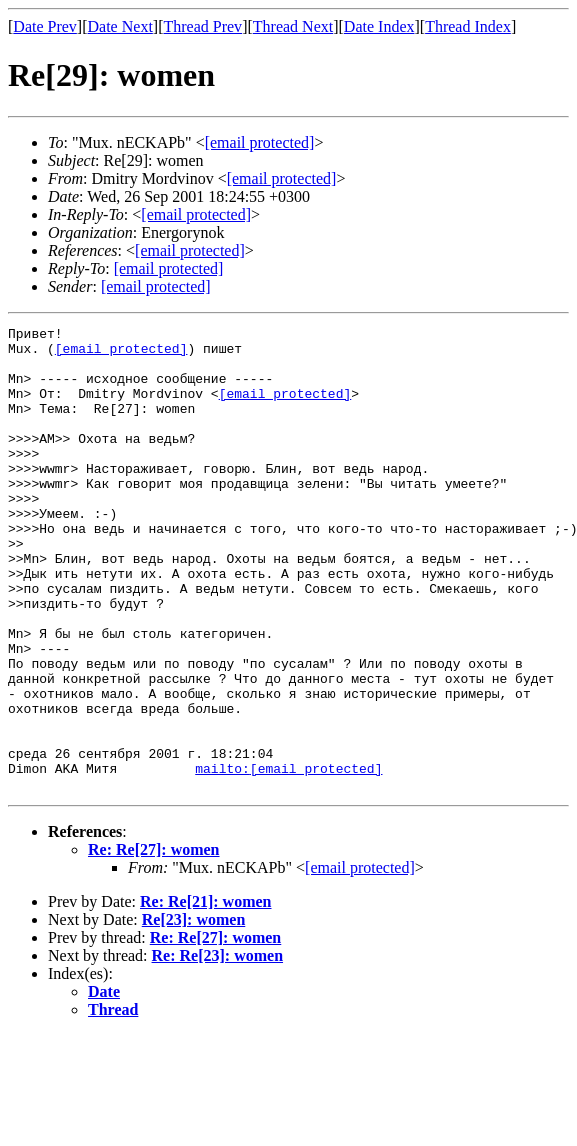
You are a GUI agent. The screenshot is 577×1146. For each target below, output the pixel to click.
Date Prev (45, 26)
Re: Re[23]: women (218, 1048)
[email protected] (121, 354)
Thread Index (468, 26)
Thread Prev (202, 26)
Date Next (120, 26)
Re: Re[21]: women (206, 994)
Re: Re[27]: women (154, 942)
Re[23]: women (194, 1012)
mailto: (288, 858)
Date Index (379, 26)
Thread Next (293, 26)
